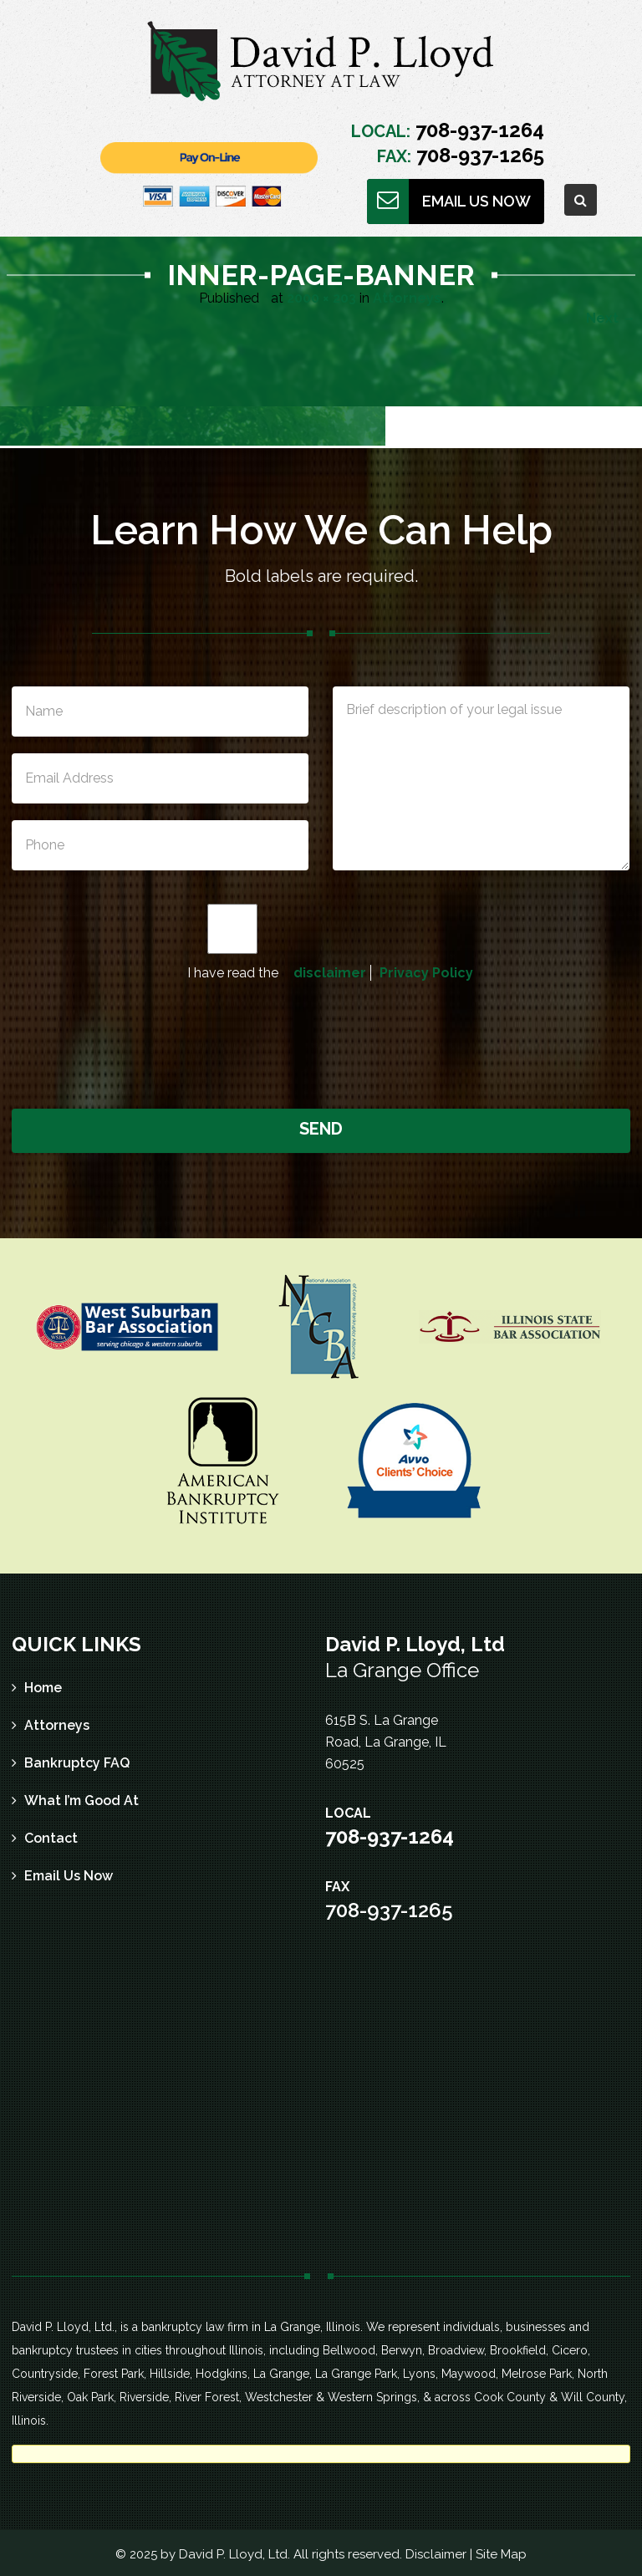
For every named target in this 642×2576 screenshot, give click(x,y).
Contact (51, 1838)
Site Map (501, 2554)
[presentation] (323, 1042)
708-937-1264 (477, 130)
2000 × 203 (321, 298)
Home (43, 1688)
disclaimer (329, 973)
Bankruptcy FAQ (77, 1763)
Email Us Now (68, 1876)
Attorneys (407, 298)
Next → (610, 318)
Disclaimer (435, 2554)
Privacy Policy (426, 973)
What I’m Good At (81, 1800)
